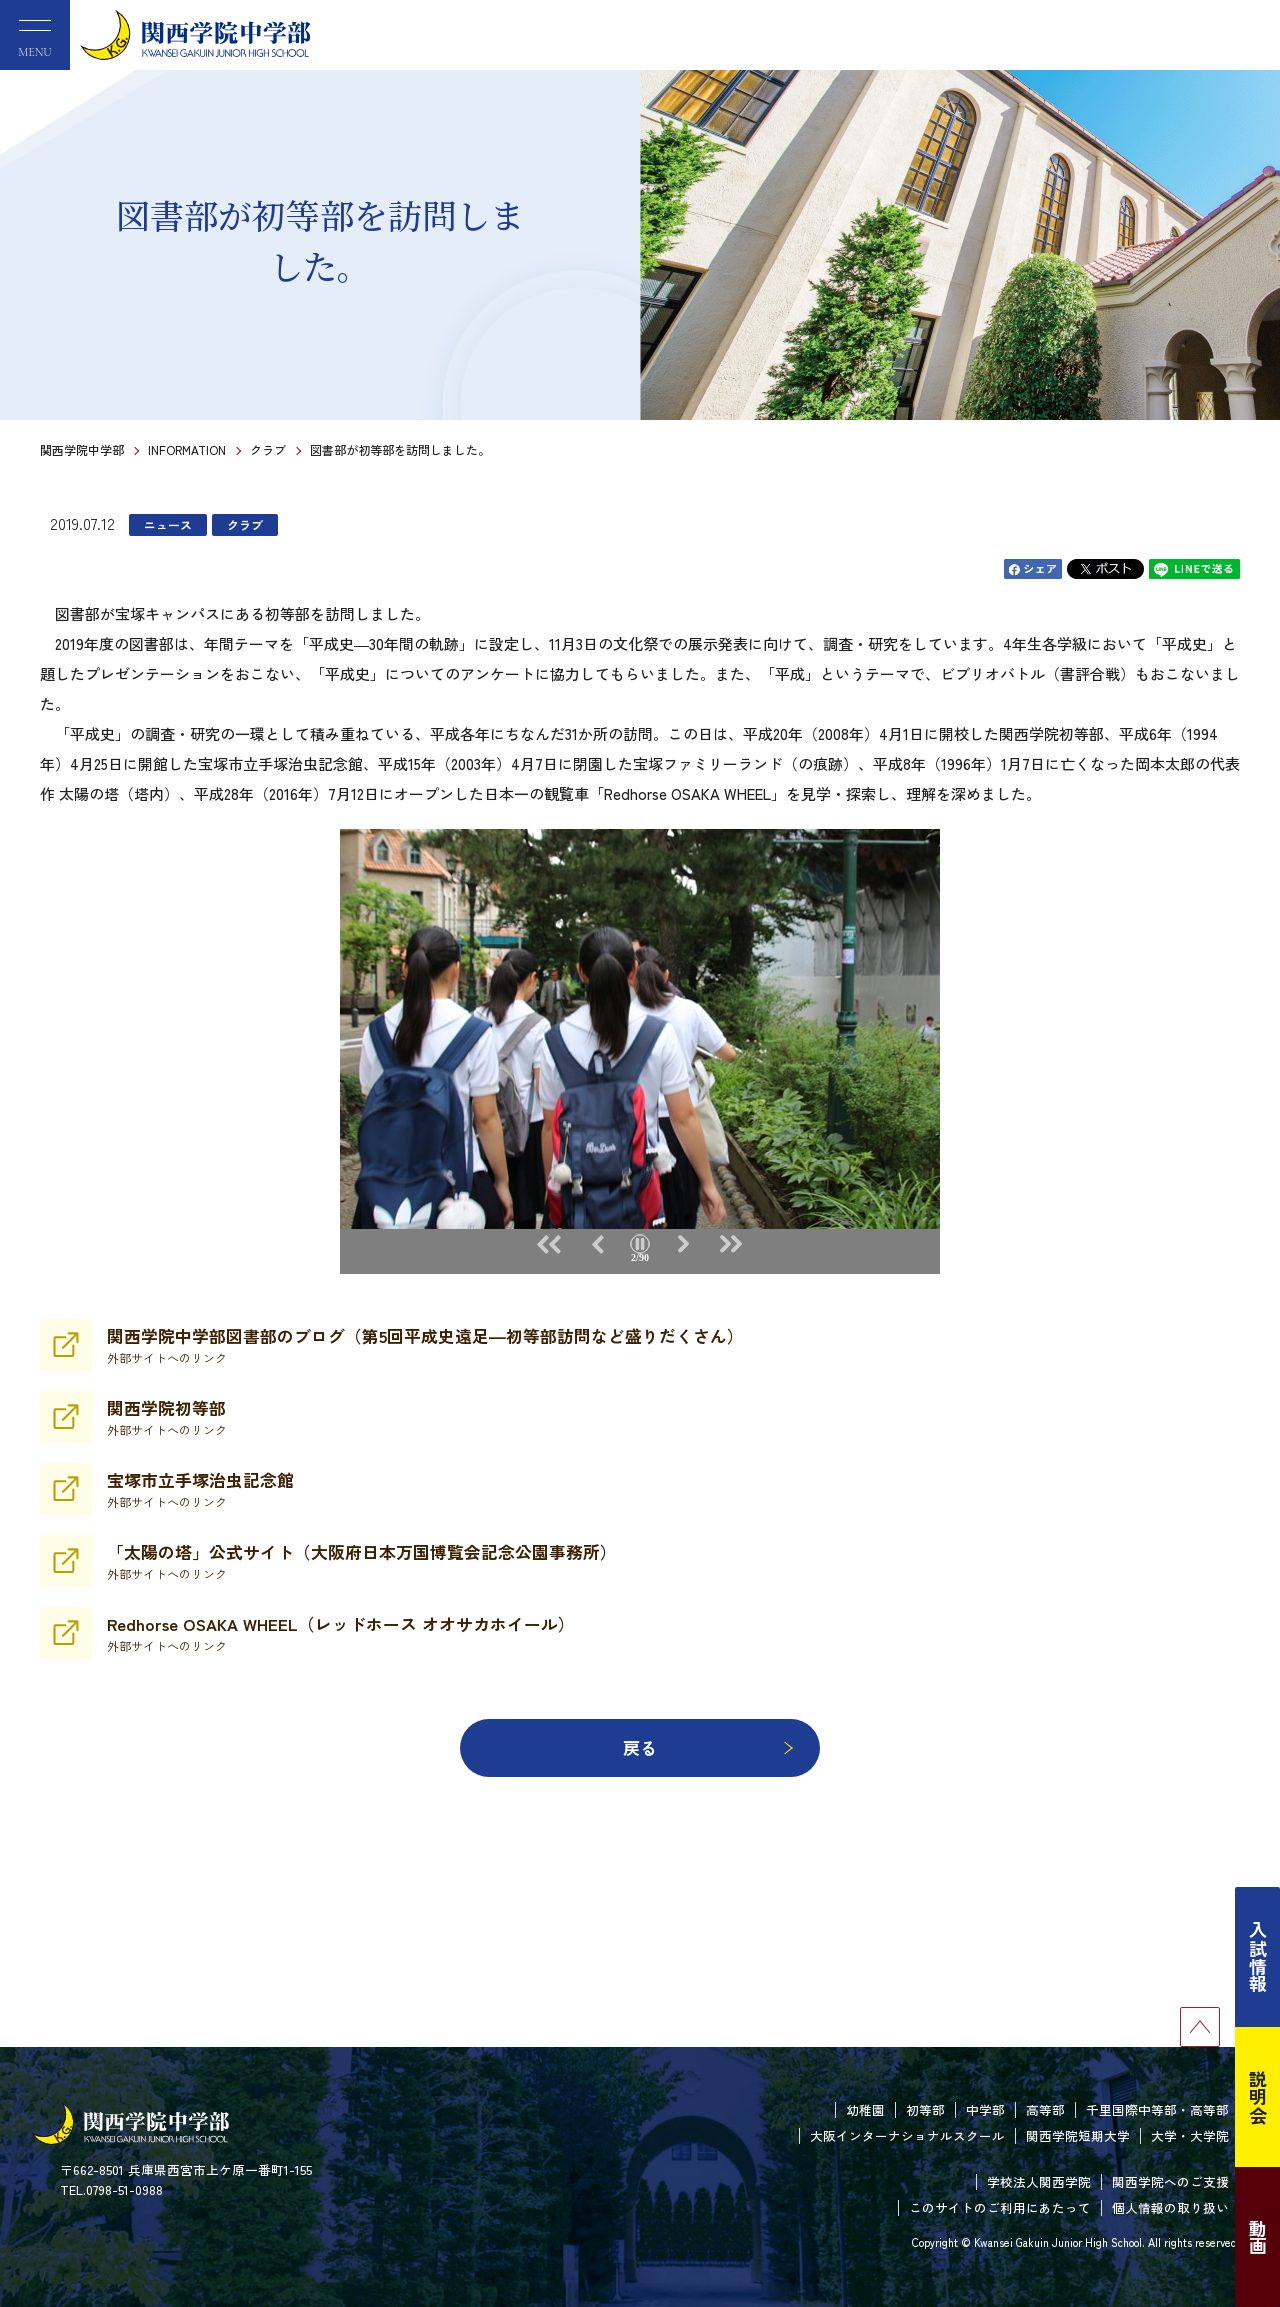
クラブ (268, 449)
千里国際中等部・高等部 (1157, 2109)
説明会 (1258, 2097)
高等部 (1045, 2109)
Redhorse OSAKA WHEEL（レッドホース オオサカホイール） (341, 1633)
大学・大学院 (1190, 2135)
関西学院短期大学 (1078, 2135)
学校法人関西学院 (1039, 2181)
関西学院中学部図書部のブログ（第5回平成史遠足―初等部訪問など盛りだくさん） (425, 1345)
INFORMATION (187, 449)
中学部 (985, 2109)
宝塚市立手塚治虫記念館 (200, 1489)
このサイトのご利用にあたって (1000, 2207)
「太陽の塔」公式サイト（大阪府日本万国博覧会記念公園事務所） (362, 1561)
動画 (1258, 2237)
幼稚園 (865, 2109)
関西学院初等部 (167, 1417)
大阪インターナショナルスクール (907, 2135)
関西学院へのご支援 (1170, 2181)
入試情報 (1258, 1957)
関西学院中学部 (82, 449)
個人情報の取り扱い (1170, 2207)
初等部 (925, 2109)
